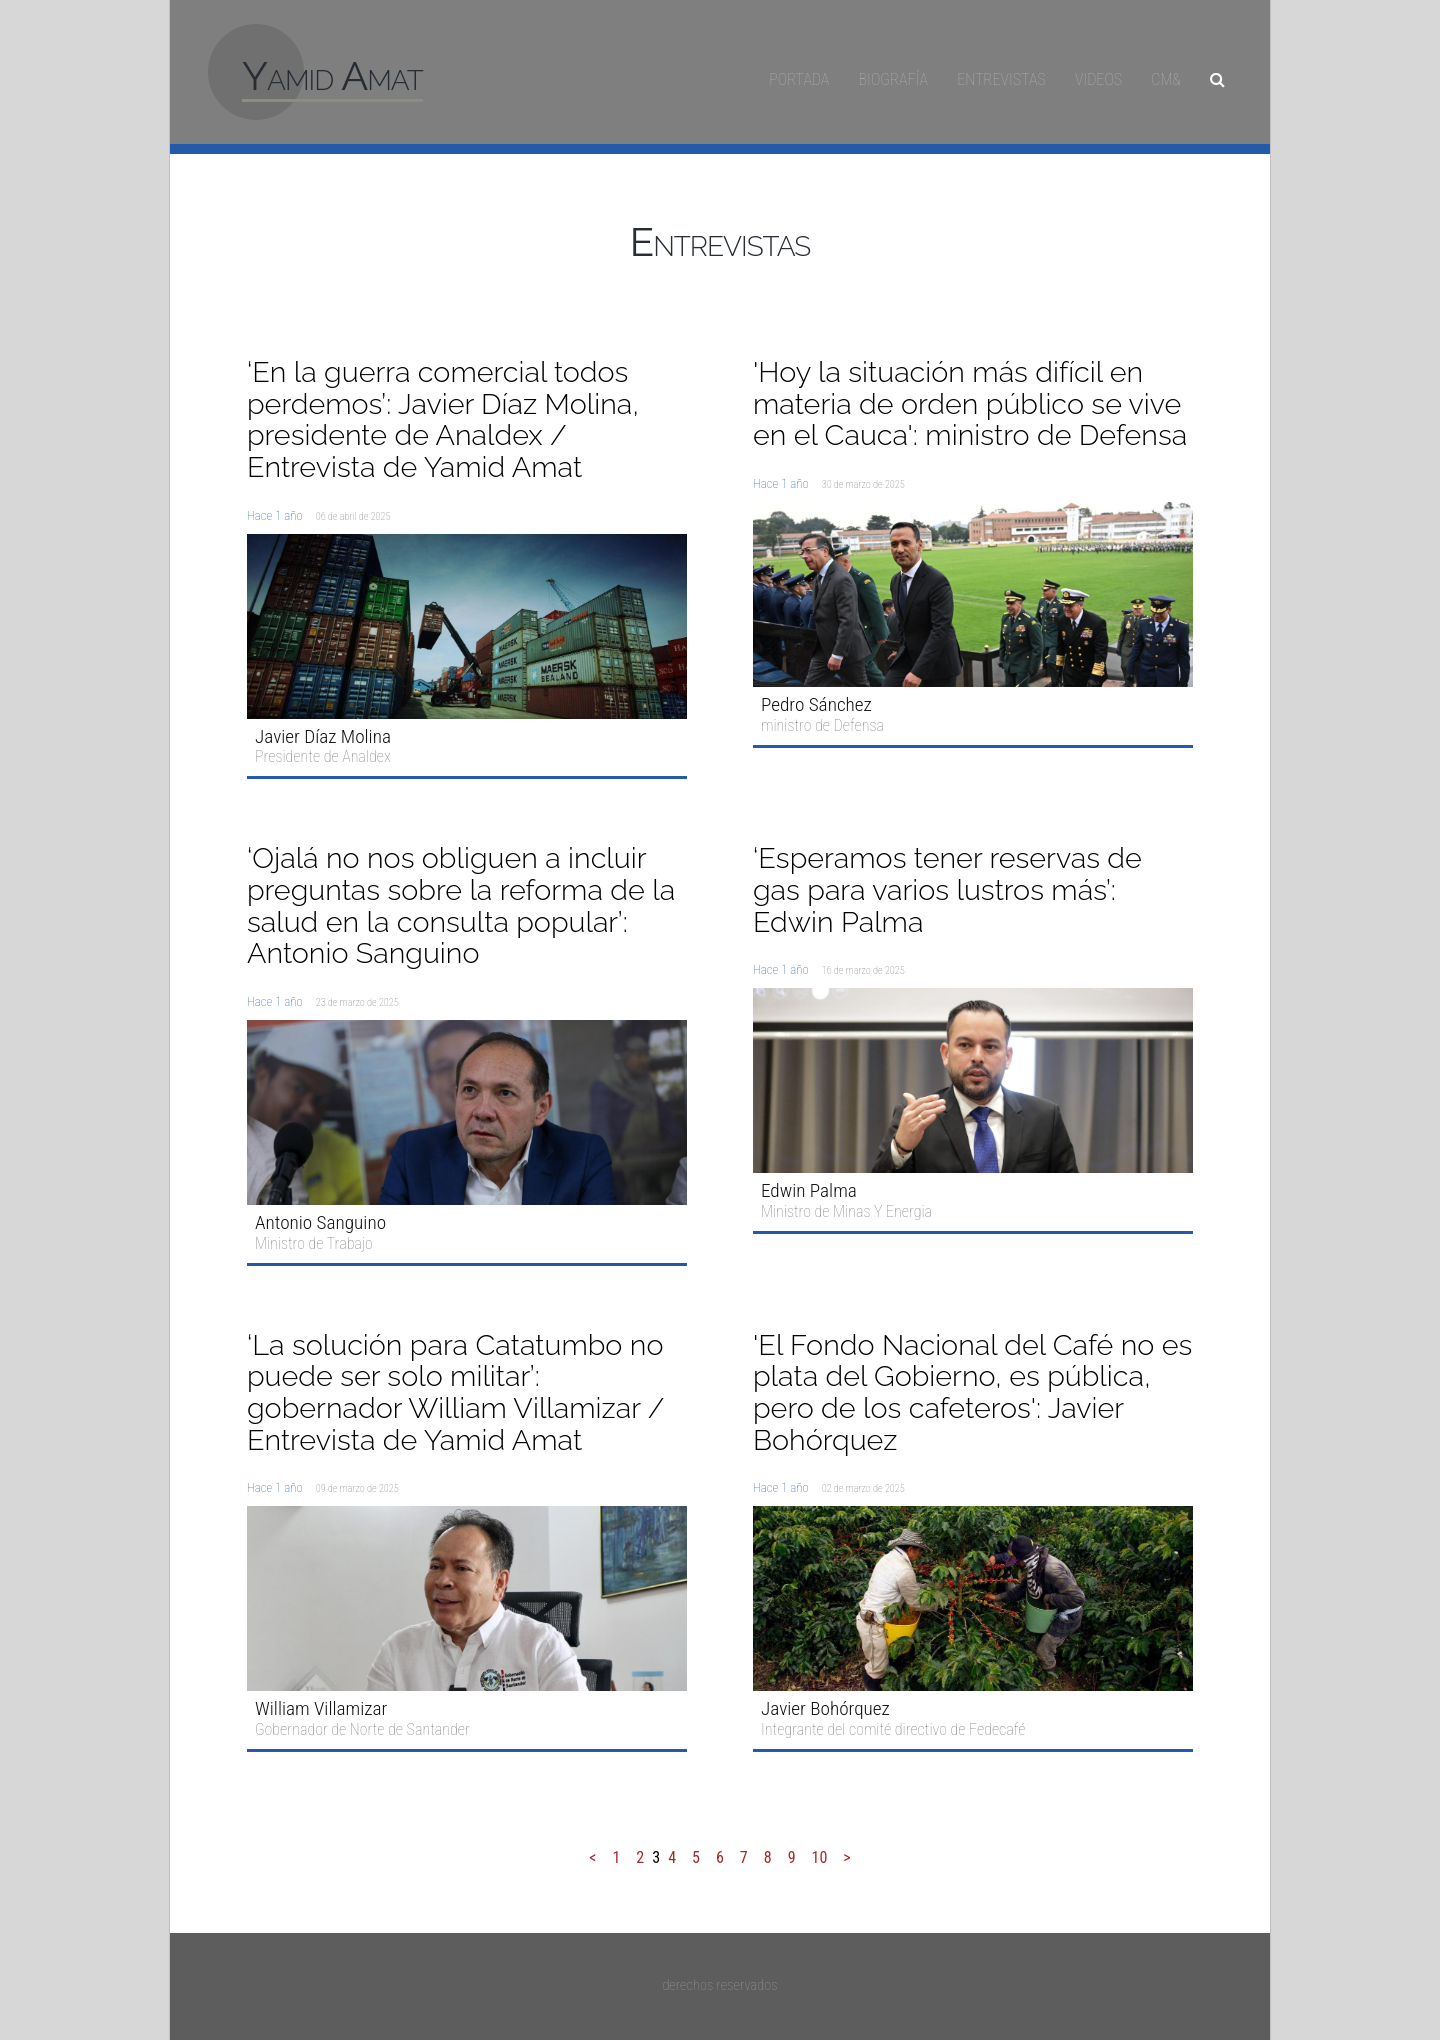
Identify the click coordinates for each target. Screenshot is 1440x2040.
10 (820, 1857)
